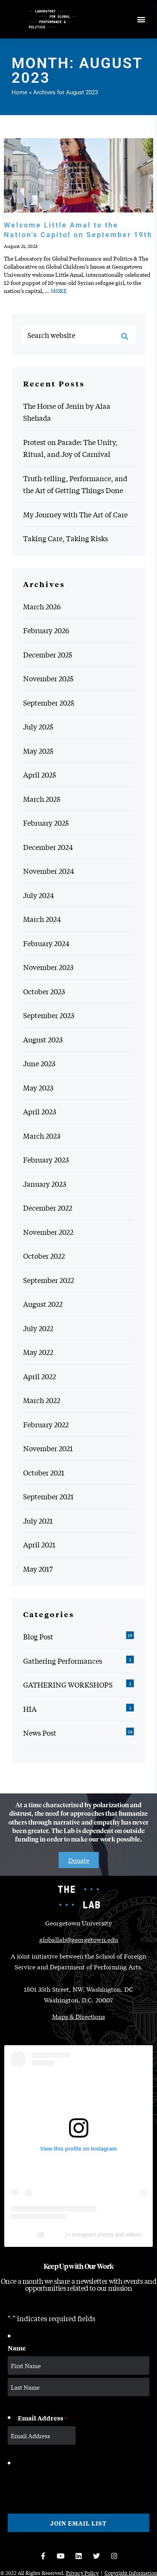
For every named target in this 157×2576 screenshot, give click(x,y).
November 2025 (48, 678)
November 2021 (48, 1448)
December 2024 (48, 847)
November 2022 (48, 1232)
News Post (39, 1733)
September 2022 (48, 1280)
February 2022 (46, 1424)
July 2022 (38, 1328)
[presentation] (66, 2484)
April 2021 (39, 1544)
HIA (30, 1709)
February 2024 (46, 943)
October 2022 (44, 1256)
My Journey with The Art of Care (75, 514)
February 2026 (46, 630)
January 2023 (44, 1184)
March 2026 (42, 606)
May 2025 (38, 751)
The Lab (25, 2234)
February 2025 (46, 823)
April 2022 (39, 1376)
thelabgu (54, 2234)
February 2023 (46, 1159)
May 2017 (38, 1569)
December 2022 (47, 1208)
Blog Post (38, 1636)
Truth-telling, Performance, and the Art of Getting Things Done (75, 484)
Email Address (42, 2418)
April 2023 (39, 1111)
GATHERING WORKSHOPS (68, 1684)
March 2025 (41, 799)
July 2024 (38, 895)
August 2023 (42, 1039)
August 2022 (42, 1304)
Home (19, 92)
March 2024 (42, 919)
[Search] (124, 336)
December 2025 (47, 654)
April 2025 (39, 774)
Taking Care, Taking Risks (65, 538)
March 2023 (41, 1136)
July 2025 (38, 726)
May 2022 (38, 1352)
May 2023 (38, 1087)
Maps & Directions (78, 2016)
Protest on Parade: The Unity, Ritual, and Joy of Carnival (70, 448)
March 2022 (41, 1400)
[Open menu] (141, 19)
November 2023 (48, 967)
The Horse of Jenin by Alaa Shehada (66, 412)
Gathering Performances (62, 1661)
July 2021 (38, 1520)
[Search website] (78, 335)
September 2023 (48, 1015)
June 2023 (39, 1063)
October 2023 (44, 991)
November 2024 (48, 871)
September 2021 (48, 1496)
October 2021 (43, 1472)
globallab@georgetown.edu (78, 1939)
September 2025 (48, 703)
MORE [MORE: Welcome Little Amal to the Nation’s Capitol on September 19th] (59, 290)
